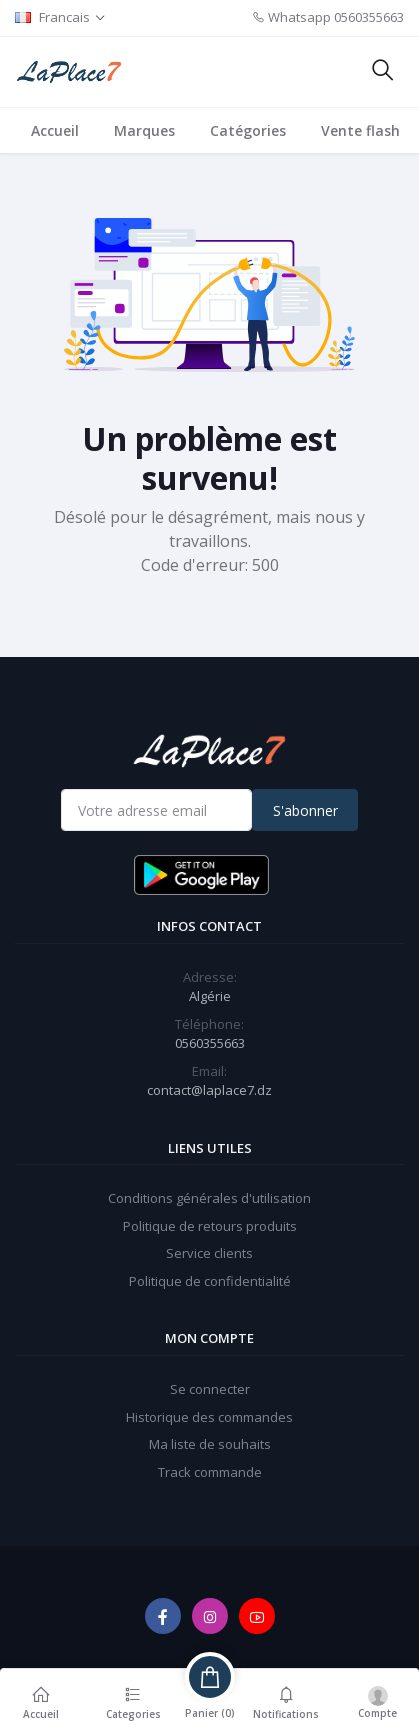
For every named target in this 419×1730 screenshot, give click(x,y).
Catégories (248, 130)
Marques (144, 130)
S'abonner (305, 810)
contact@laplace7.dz (209, 1090)
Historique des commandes (209, 1417)
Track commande (210, 1472)
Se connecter (210, 1389)
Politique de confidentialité (210, 1281)
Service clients (209, 1253)
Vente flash (360, 130)
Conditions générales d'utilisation (209, 1198)
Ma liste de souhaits (210, 1444)
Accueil (55, 130)
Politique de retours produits (210, 1226)
